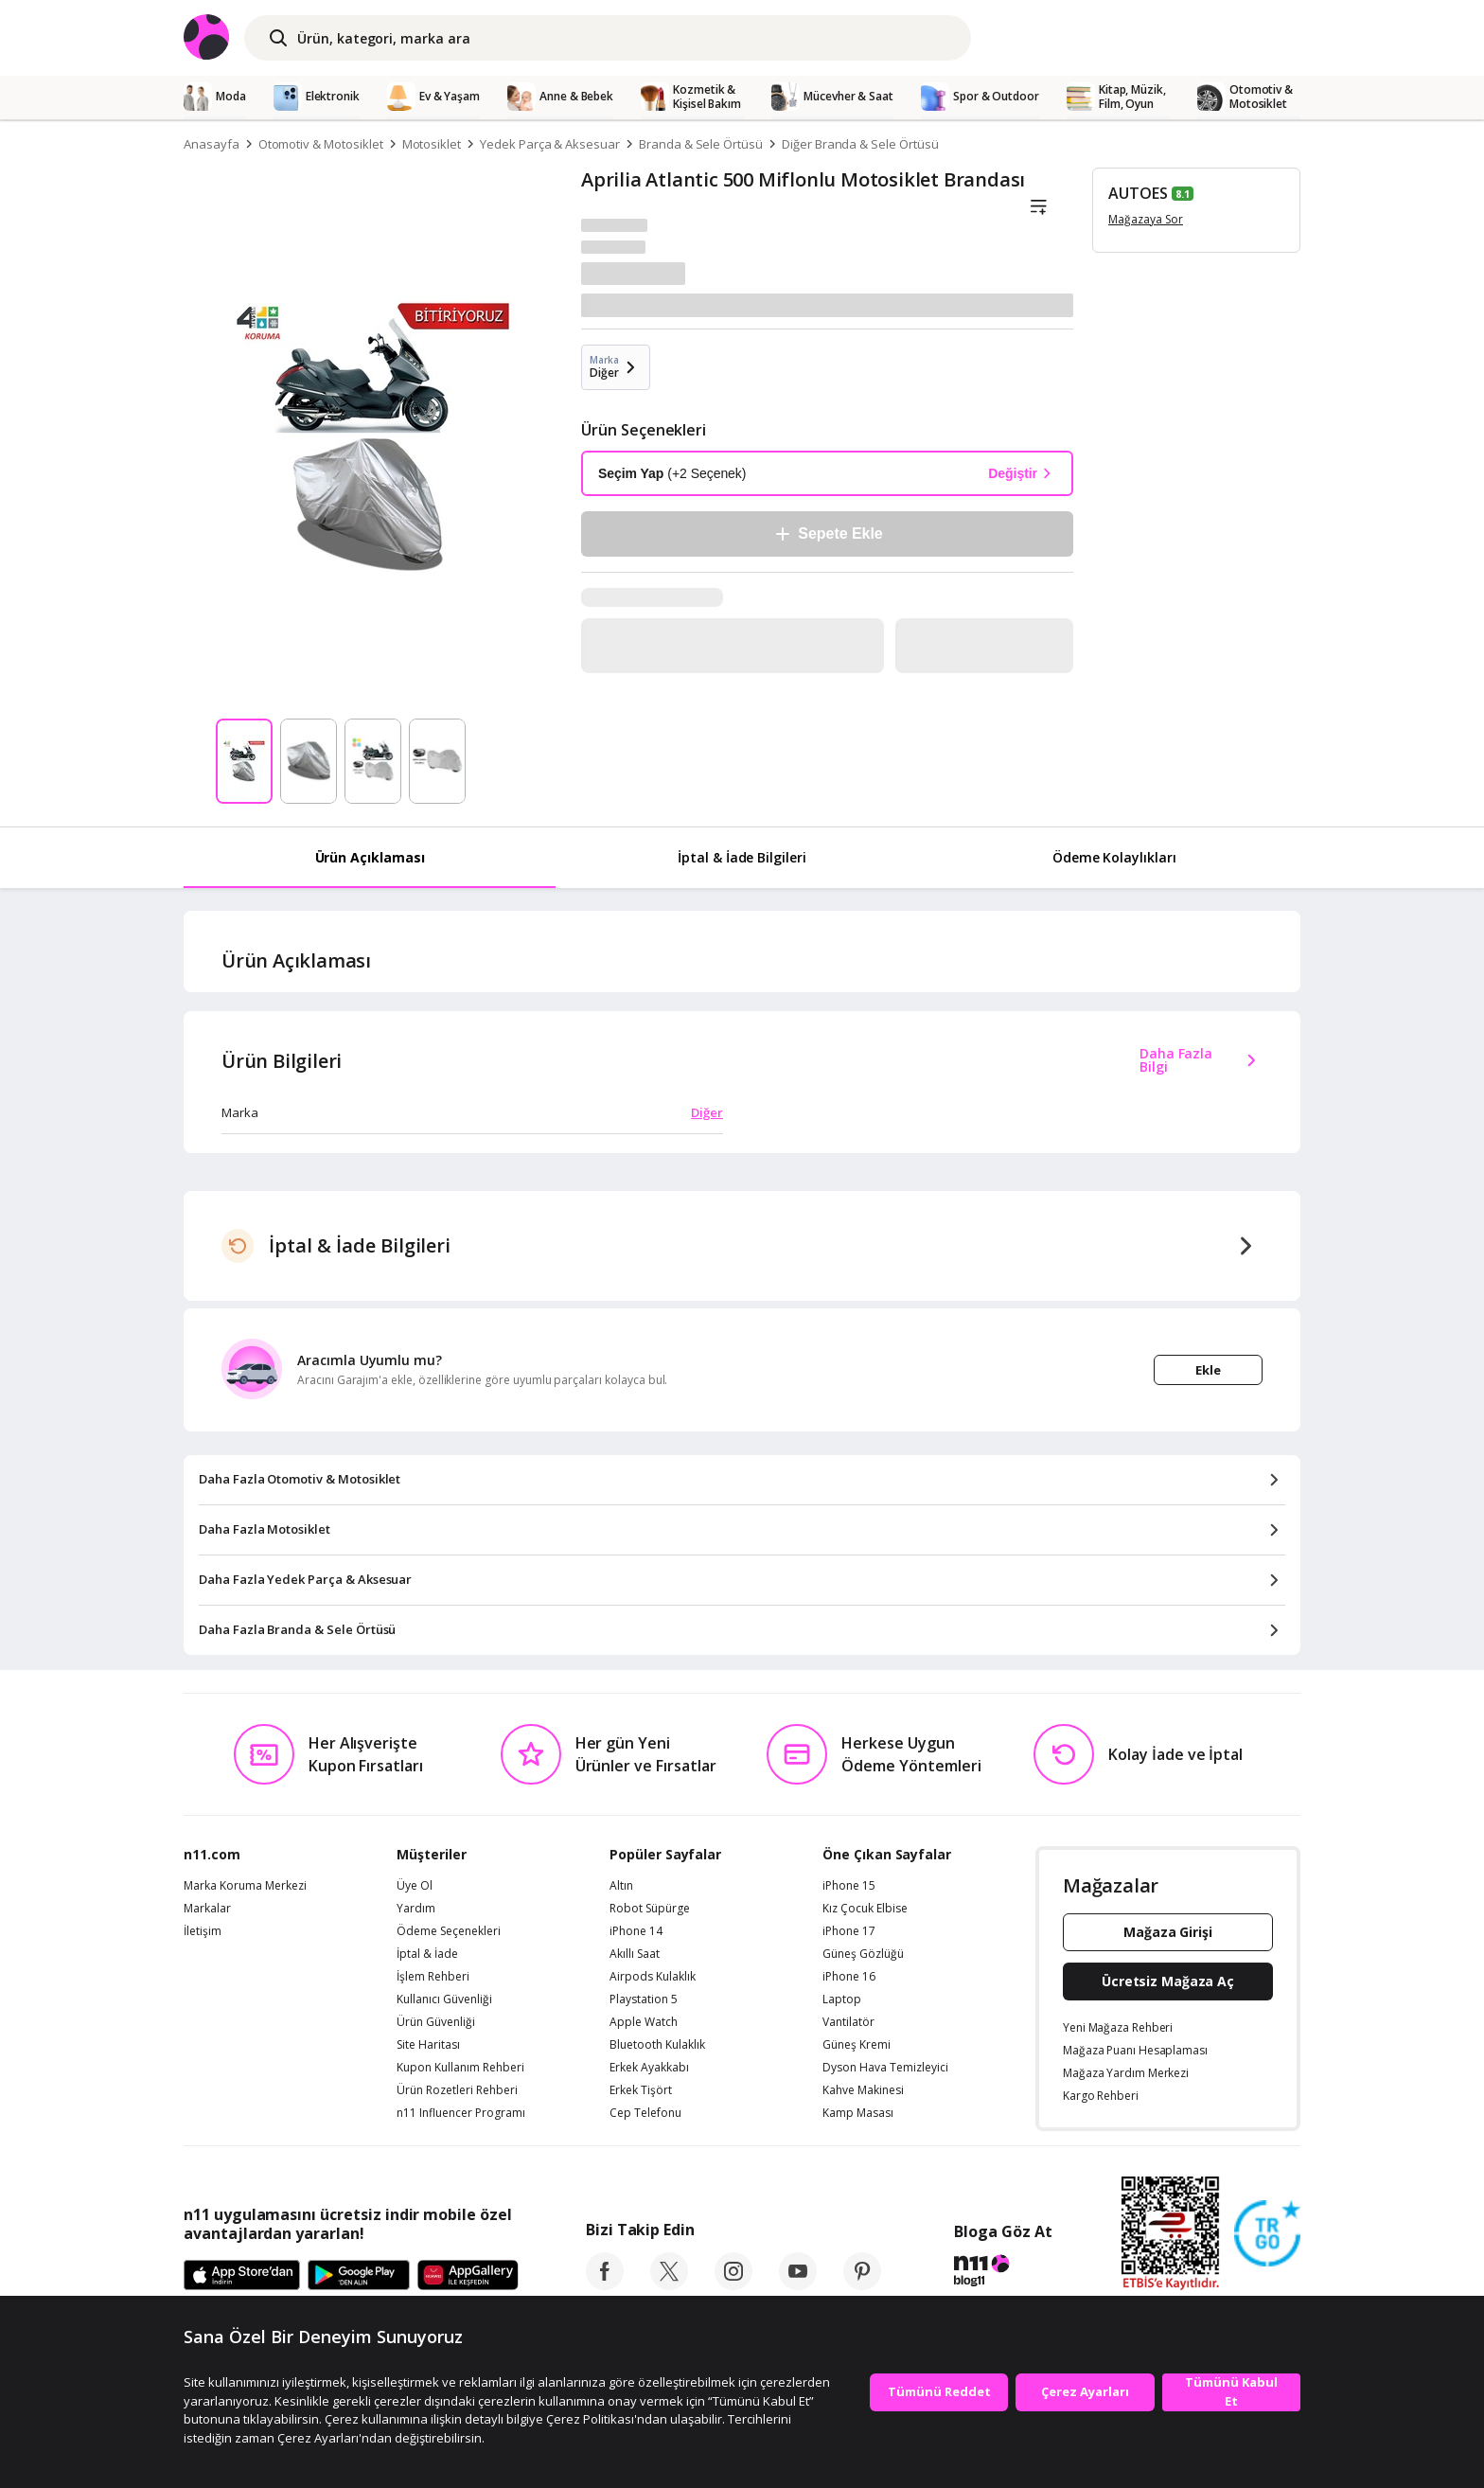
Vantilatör (848, 2022)
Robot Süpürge (650, 1908)
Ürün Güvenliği (436, 2022)
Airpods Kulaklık (653, 1976)
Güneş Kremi (856, 2045)
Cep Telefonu (645, 2113)
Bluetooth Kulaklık (657, 2045)
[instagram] (733, 2284)
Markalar (207, 1908)
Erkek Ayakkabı (649, 2067)
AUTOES (1138, 193)
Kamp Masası (857, 2113)
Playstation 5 (644, 1999)
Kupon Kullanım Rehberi (460, 2067)
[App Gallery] (468, 2276)
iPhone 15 (848, 1885)
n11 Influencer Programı (461, 2113)
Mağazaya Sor (1145, 219)
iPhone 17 (848, 1931)
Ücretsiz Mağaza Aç (1168, 1981)
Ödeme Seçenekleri (449, 1931)
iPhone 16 (848, 1976)
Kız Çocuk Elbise (865, 1908)
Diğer (707, 1112)
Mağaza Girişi (1167, 1932)
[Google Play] (359, 2276)
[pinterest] (862, 2284)
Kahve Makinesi (863, 2090)
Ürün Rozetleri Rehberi (457, 2090)
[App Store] (242, 2276)
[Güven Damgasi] (1267, 2234)
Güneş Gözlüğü (863, 1954)
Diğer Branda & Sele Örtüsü (860, 143)
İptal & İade (427, 1954)
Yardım (416, 1908)
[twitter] (669, 2284)
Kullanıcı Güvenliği (444, 1999)
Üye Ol (415, 1885)
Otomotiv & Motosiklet (320, 143)
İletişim (202, 1931)
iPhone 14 (636, 1931)
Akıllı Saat (635, 1954)
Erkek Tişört (641, 2090)
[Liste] (1038, 207)
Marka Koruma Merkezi (245, 1885)
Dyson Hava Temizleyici (885, 2067)
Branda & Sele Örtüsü (701, 143)
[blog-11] (1002, 2273)
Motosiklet (432, 143)
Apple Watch (644, 2022)
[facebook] (605, 2284)
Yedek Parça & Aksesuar (550, 143)
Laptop (841, 1999)
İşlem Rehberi (433, 1976)
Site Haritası (428, 2045)
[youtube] (798, 2284)
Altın (621, 1885)
